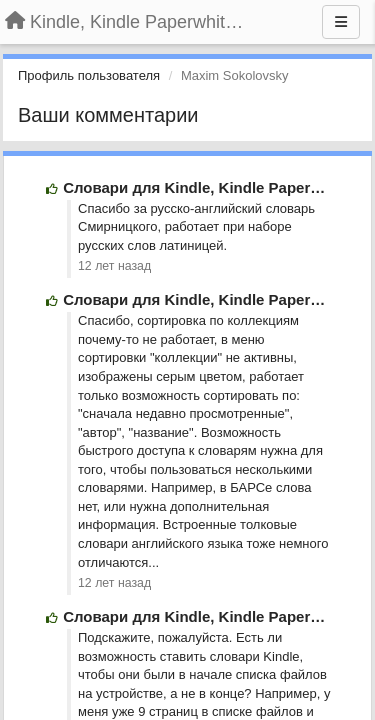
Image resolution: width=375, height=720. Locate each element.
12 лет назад (114, 266)
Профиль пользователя (89, 75)
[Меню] (341, 22)
